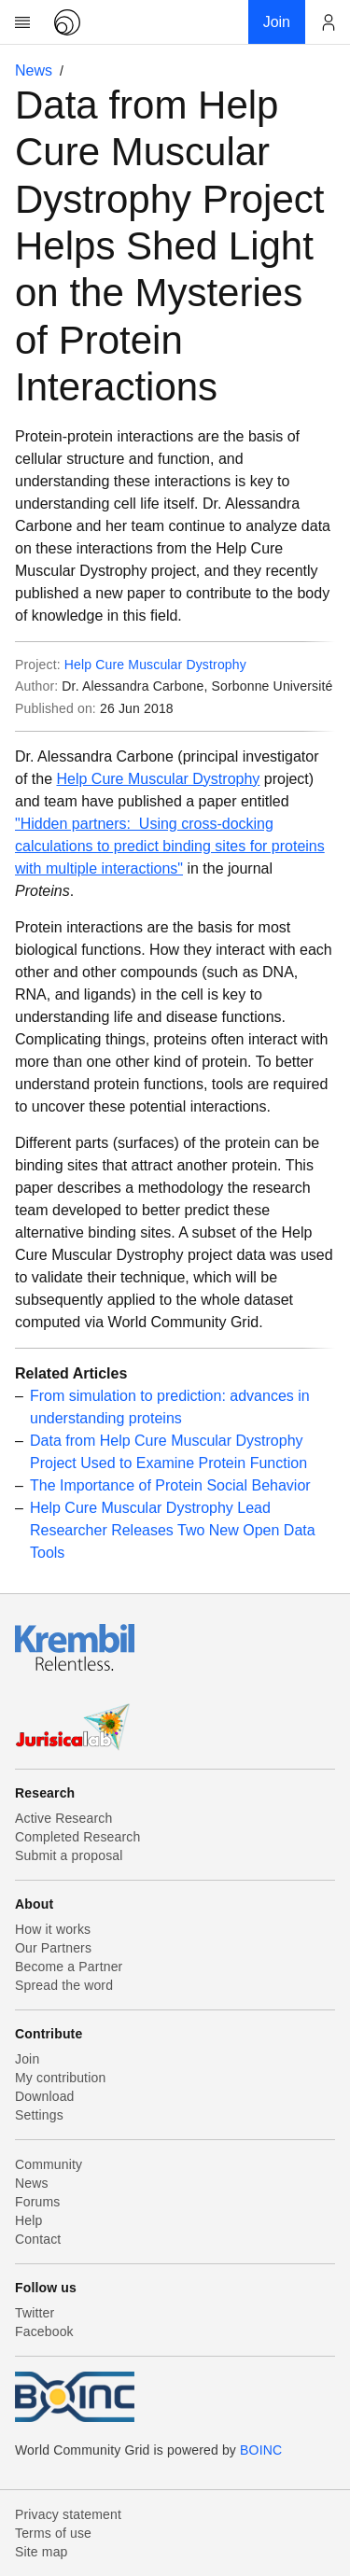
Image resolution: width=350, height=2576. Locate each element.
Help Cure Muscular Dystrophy (155, 664)
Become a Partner (68, 1966)
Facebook (44, 2331)
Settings (39, 2114)
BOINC (261, 2450)
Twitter (34, 2312)
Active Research (63, 1818)
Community (48, 2164)
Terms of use (53, 2533)
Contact (38, 2239)
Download (45, 2096)
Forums (37, 2201)
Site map (41, 2551)
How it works (53, 1929)
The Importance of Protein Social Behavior (170, 1485)
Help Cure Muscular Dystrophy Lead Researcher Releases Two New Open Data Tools (172, 1530)
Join (27, 2058)
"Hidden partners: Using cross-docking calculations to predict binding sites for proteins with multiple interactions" (170, 846)
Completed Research (77, 1836)
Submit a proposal (69, 1855)
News (33, 70)
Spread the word (64, 1985)
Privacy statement (68, 2514)
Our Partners (53, 1947)
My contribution (60, 2077)
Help (28, 2220)
